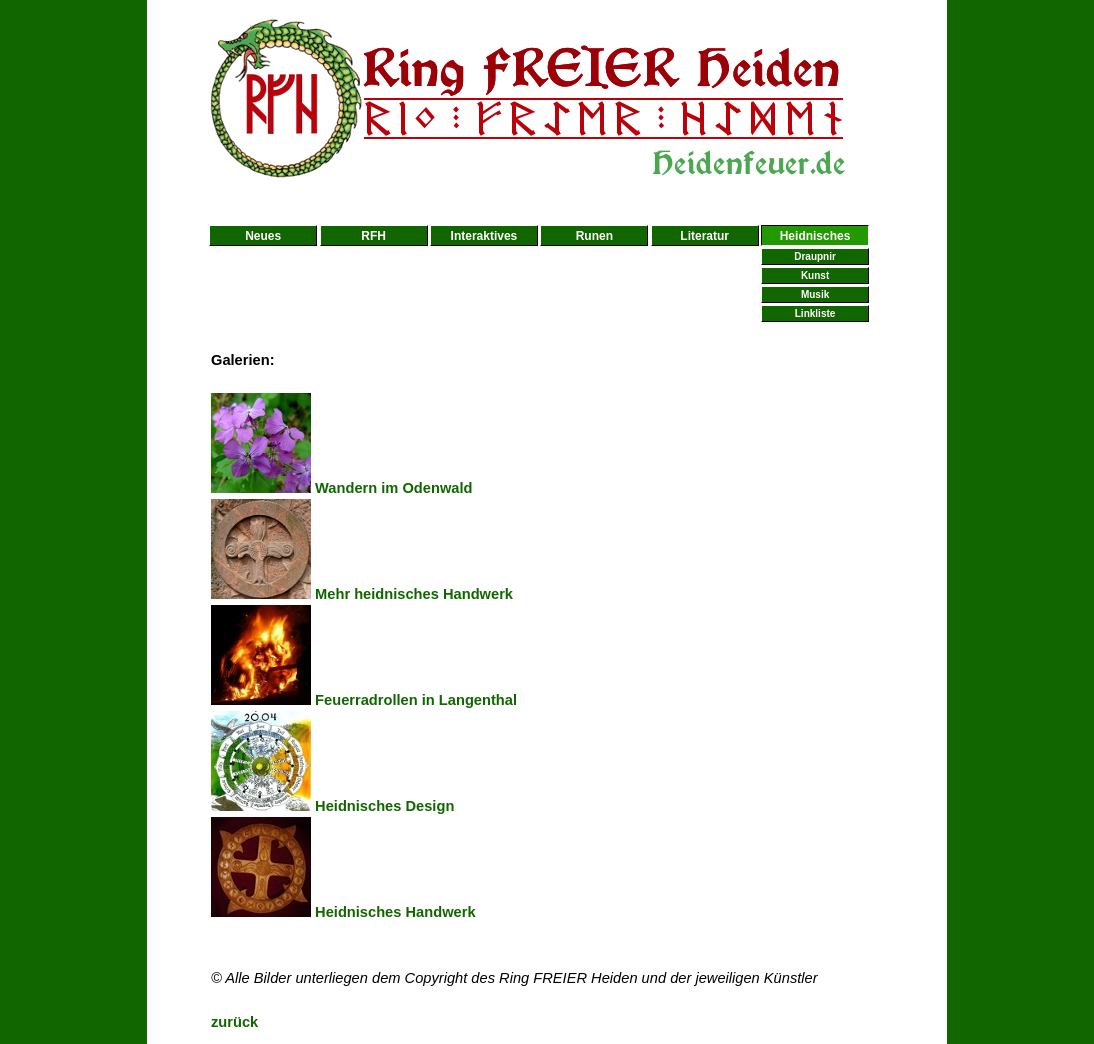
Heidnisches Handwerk (343, 912)
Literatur (704, 236)
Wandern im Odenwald (342, 488)
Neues (263, 236)
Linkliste (815, 313)
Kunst (815, 275)
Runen (594, 236)
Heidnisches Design (332, 806)
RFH (373, 236)
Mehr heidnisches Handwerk (362, 594)
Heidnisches (815, 236)
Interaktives (484, 236)
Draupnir (815, 256)
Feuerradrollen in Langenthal (364, 700)
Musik (815, 294)
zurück (234, 1022)
